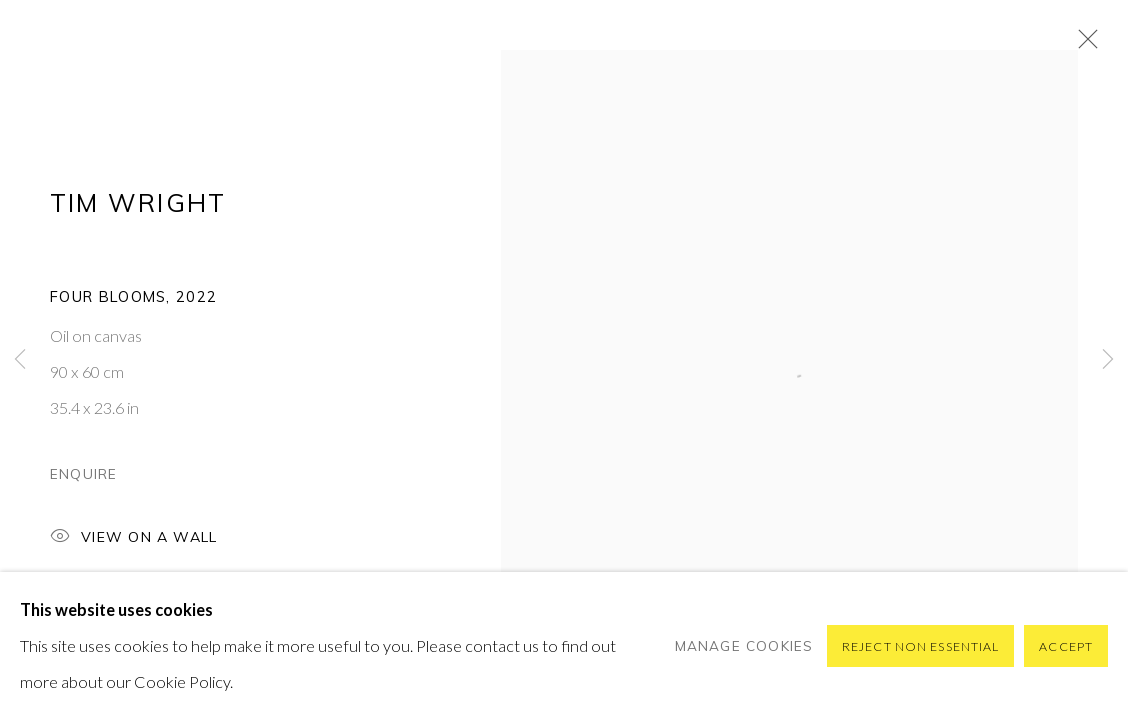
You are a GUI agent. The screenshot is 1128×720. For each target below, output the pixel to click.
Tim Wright (138, 202)
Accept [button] (1066, 646)
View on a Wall (133, 538)
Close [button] (1083, 45)
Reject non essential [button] (920, 646)
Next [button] (1108, 360)
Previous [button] (20, 360)
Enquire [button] (84, 473)
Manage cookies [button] (744, 645)
